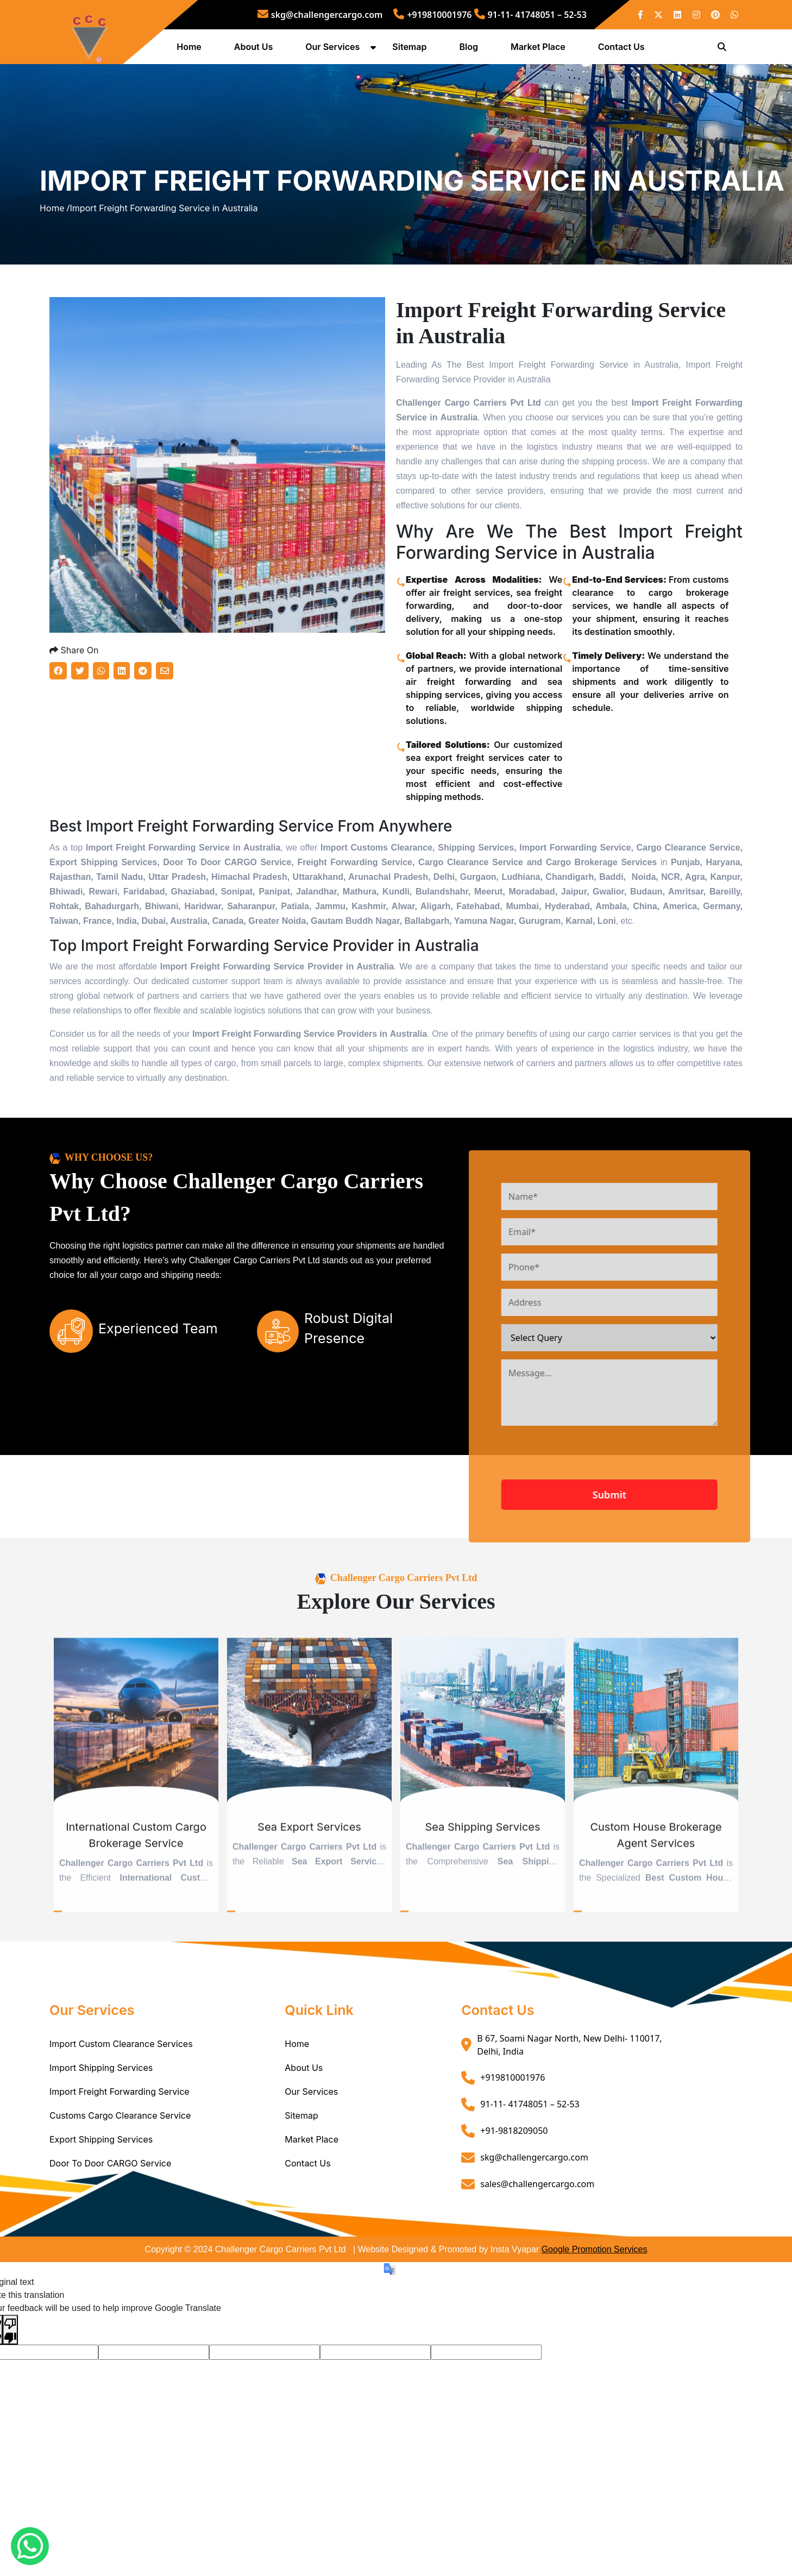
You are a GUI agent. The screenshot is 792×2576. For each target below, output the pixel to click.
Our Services (335, 50)
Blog (471, 50)
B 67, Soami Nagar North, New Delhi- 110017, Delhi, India (569, 2123)
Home (191, 50)
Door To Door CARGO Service (110, 2242)
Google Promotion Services (595, 2328)
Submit (651, 1573)
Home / (55, 251)
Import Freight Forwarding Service (119, 2170)
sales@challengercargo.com (537, 2263)
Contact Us (624, 50)
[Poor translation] (10, 2408)
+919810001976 (432, 15)
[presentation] (625, 1537)
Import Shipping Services (101, 2146)
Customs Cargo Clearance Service (120, 2194)
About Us (256, 50)
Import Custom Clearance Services (121, 2122)
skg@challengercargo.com (320, 15)
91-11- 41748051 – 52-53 (530, 15)
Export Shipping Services (101, 2218)
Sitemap (412, 50)
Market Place (540, 50)
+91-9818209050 (514, 2209)
